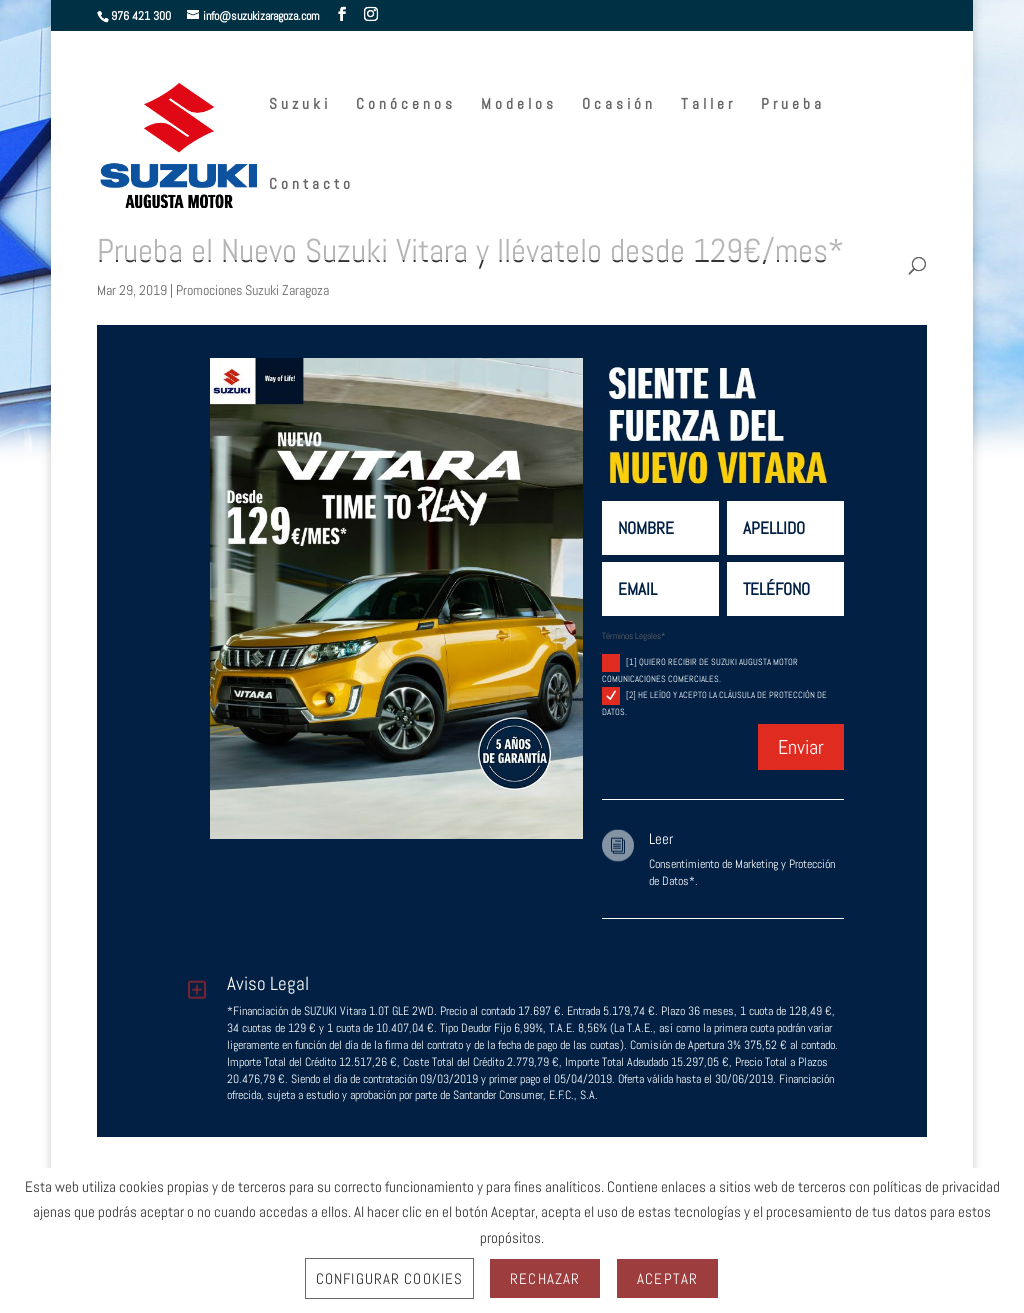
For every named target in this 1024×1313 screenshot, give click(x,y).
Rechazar (545, 1278)
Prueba (793, 105)
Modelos (519, 105)
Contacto (311, 185)
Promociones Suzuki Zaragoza (252, 290)
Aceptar (667, 1278)
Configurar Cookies (389, 1278)
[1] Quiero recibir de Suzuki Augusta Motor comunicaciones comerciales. (700, 669)
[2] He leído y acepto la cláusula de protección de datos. (714, 702)
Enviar (801, 747)
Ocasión (619, 105)
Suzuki (300, 105)
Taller (708, 105)
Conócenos (406, 105)
